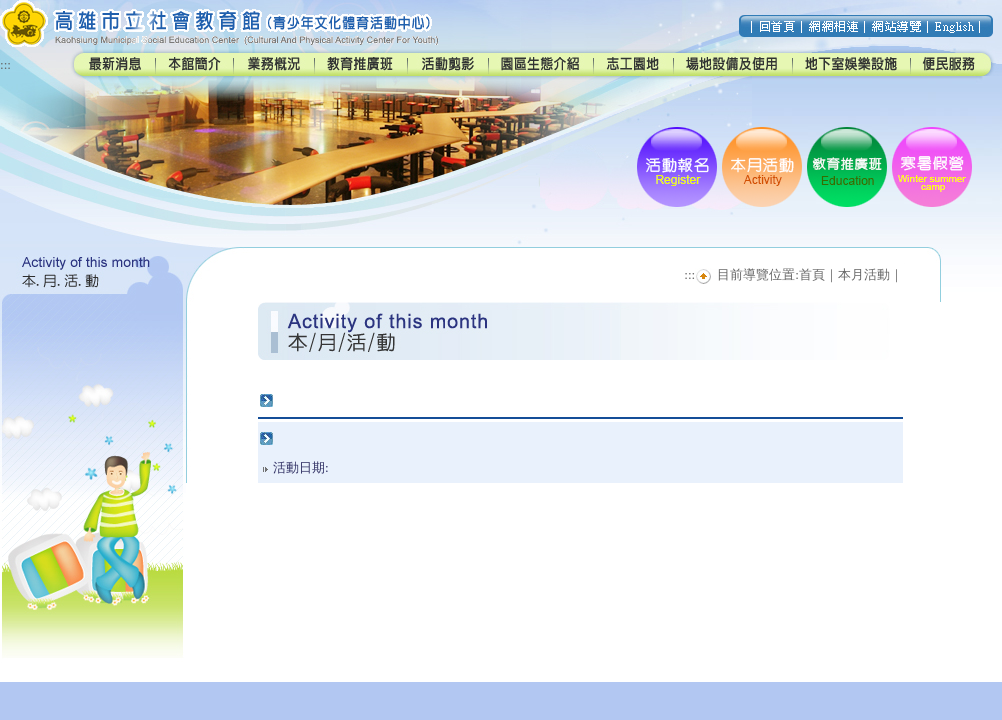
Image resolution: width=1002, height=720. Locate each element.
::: (5, 64)
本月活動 (864, 274)
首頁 (812, 274)
